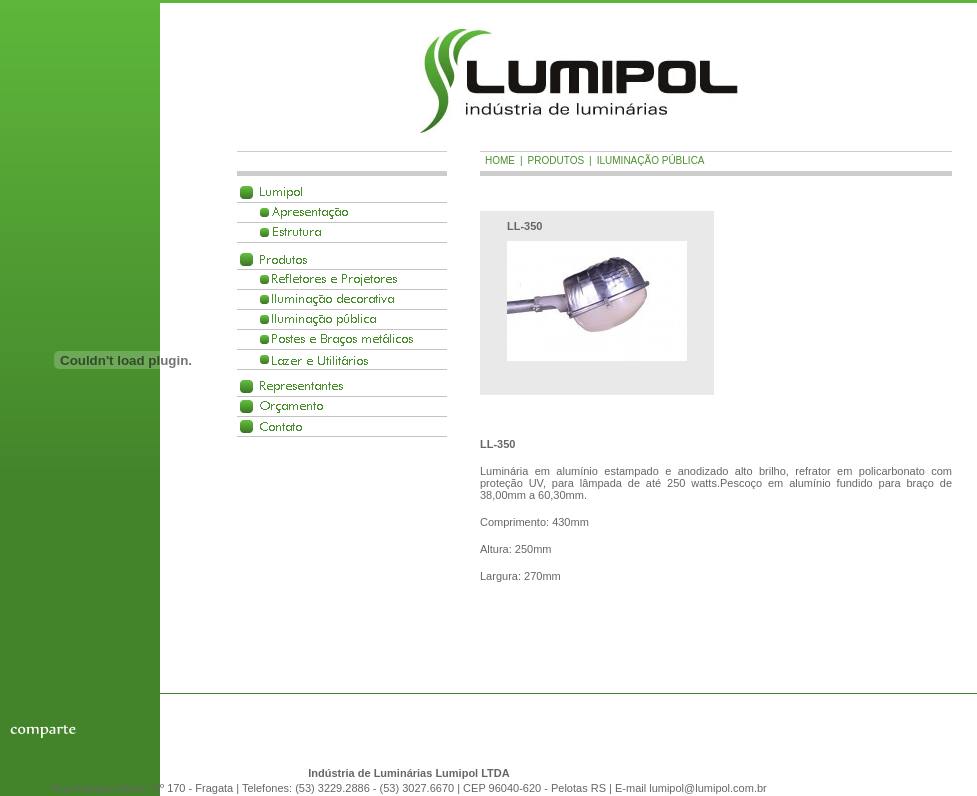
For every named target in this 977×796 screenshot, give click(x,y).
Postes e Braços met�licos (342, 339)
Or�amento (291, 406)
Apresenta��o (310, 212)
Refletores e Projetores (334, 279)
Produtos (283, 259)
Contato (281, 426)
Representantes (301, 386)
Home (500, 160)
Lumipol (281, 192)
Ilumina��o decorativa (333, 299)
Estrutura (296, 232)
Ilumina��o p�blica (324, 319)
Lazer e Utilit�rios (320, 359)
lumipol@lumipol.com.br (708, 788)
